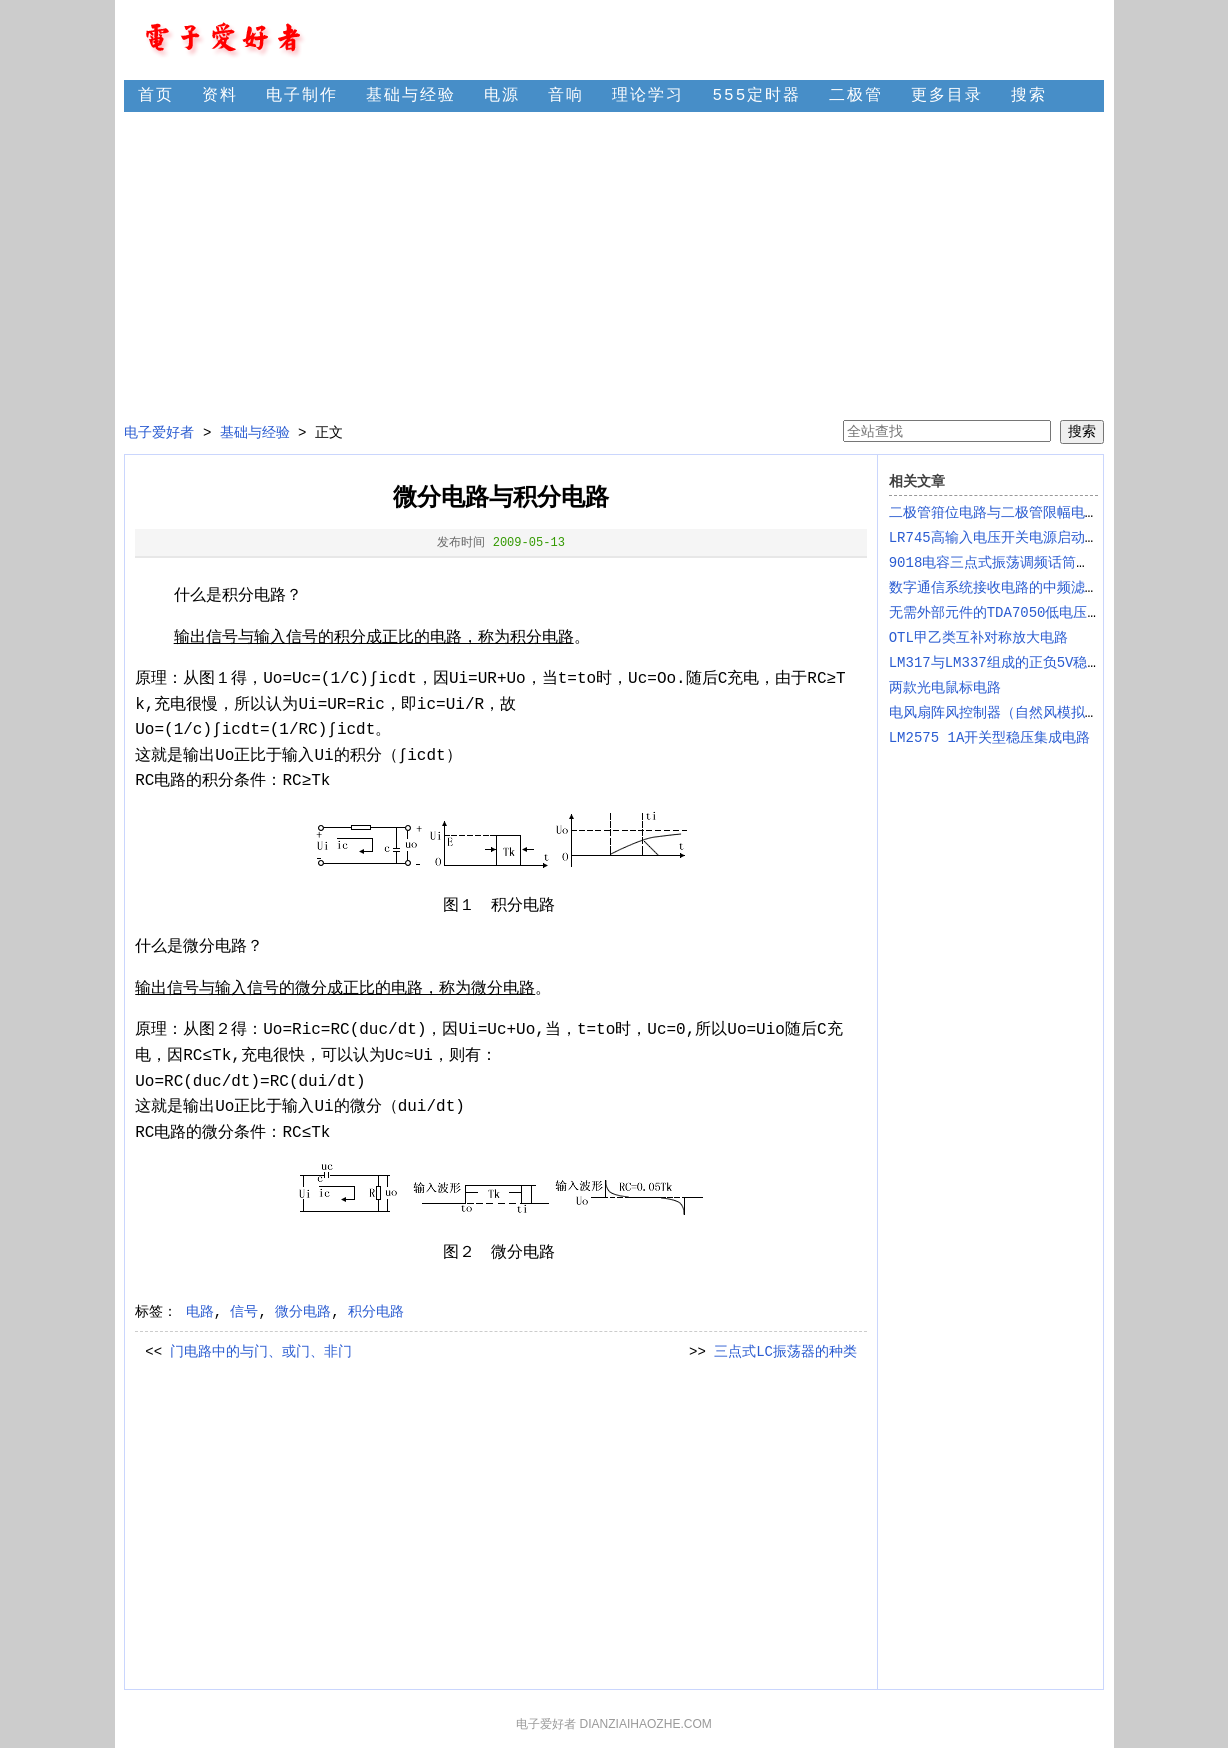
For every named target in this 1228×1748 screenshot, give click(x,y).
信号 (244, 1312)
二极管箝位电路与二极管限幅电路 (994, 513)
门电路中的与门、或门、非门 (261, 1352)
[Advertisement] (613, 266)
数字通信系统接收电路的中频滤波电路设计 (1022, 588)
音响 (566, 96)
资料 (220, 96)
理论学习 (648, 96)
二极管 (856, 96)
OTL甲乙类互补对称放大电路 (978, 638)
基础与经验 (411, 96)
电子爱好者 (159, 433)
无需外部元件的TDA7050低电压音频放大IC (1025, 613)
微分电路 (303, 1312)
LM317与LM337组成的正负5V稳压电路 (1009, 663)
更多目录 (947, 96)
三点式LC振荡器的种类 (785, 1352)
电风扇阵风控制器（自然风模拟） (994, 713)
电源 (502, 96)
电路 (200, 1312)
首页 (156, 96)
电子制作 (302, 96)
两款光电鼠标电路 (945, 688)
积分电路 (376, 1312)
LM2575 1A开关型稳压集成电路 (990, 738)
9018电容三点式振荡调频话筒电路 (997, 563)
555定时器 (756, 96)
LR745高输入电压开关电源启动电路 (1001, 538)
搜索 (1029, 96)
